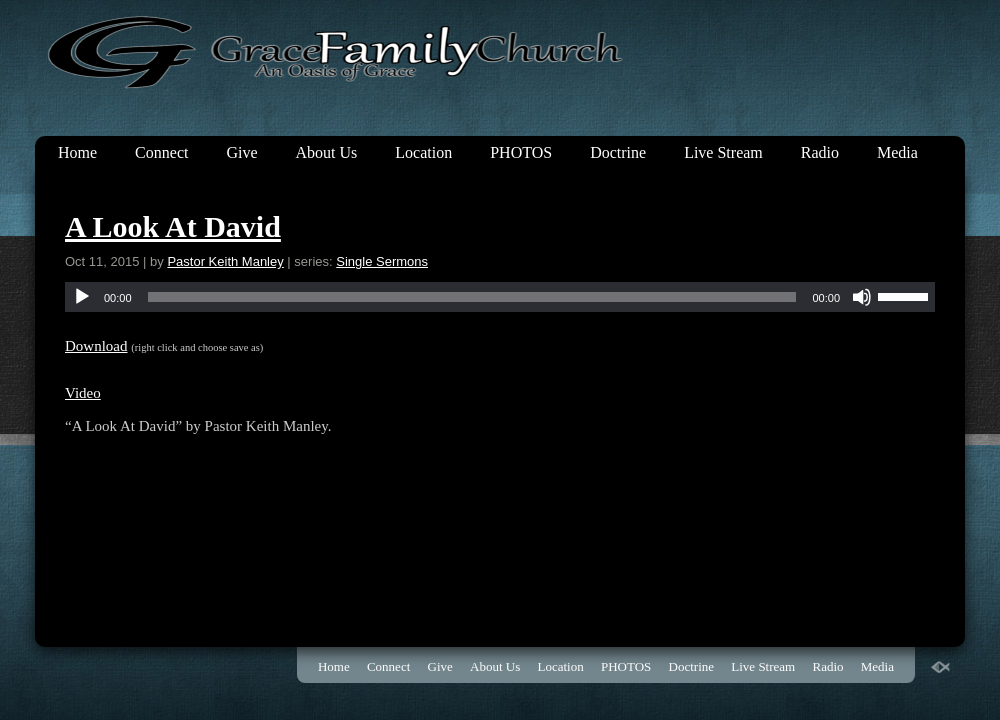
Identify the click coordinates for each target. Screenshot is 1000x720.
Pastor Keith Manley (225, 261)
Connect (161, 152)
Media (897, 152)
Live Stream (723, 152)
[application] (500, 297)
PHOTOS (521, 152)
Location (423, 152)
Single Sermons (382, 261)
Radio (820, 152)
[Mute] (862, 297)
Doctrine (618, 152)
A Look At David (173, 226)
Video (83, 393)
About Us (327, 152)
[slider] (472, 297)
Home (77, 152)
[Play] (82, 297)
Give (241, 152)
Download (96, 346)
